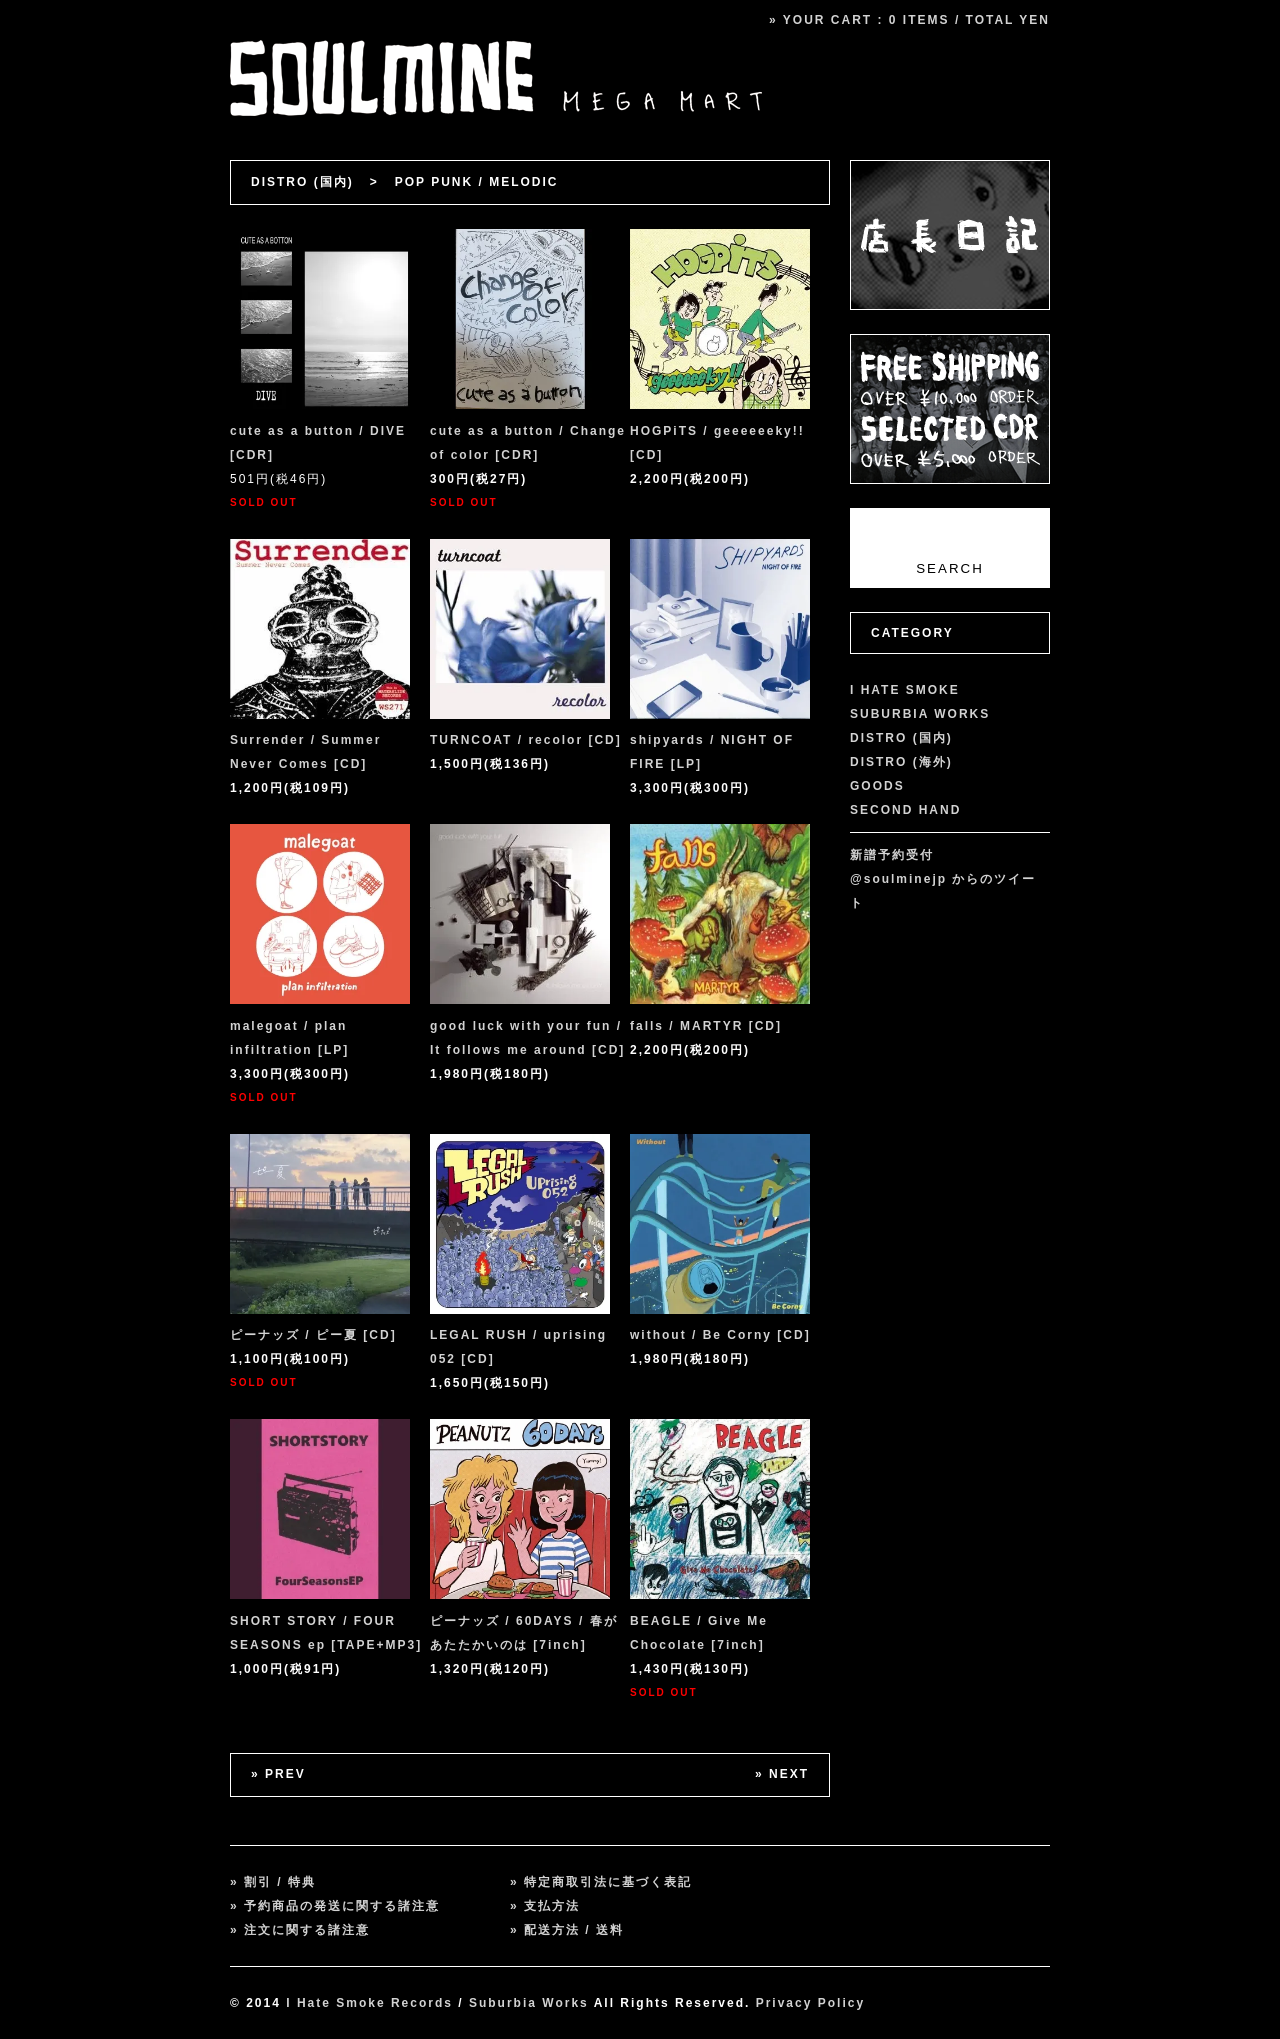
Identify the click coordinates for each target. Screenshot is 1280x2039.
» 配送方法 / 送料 (567, 1930)
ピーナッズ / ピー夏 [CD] (313, 1335)
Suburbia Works (529, 2003)
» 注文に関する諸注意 (300, 1930)
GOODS (877, 786)
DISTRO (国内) (302, 182)
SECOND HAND (905, 810)
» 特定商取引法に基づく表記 (601, 1882)
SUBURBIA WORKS (920, 714)
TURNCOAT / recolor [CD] (526, 740)
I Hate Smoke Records (369, 2003)
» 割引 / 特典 (273, 1882)
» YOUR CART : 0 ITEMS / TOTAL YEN (909, 20)
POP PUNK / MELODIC (477, 182)
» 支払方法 (545, 1906)
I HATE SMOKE (905, 690)
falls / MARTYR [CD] (706, 1026)
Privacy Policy (810, 2003)
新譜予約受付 (892, 855)
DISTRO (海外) (901, 762)
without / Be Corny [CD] (720, 1335)
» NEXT (782, 1774)
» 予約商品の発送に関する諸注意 (335, 1906)
